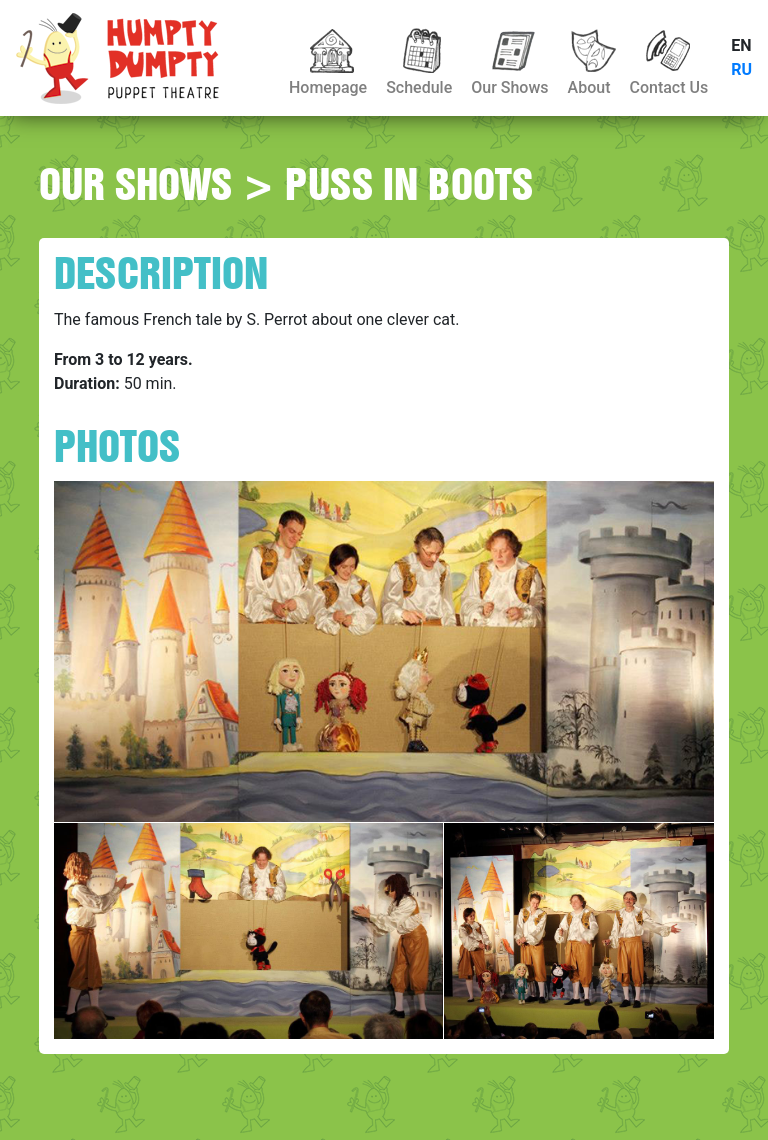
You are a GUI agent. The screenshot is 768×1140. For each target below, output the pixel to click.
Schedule (419, 87)
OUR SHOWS (135, 183)
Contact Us (668, 87)
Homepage (328, 87)
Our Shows (509, 87)
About (589, 87)
